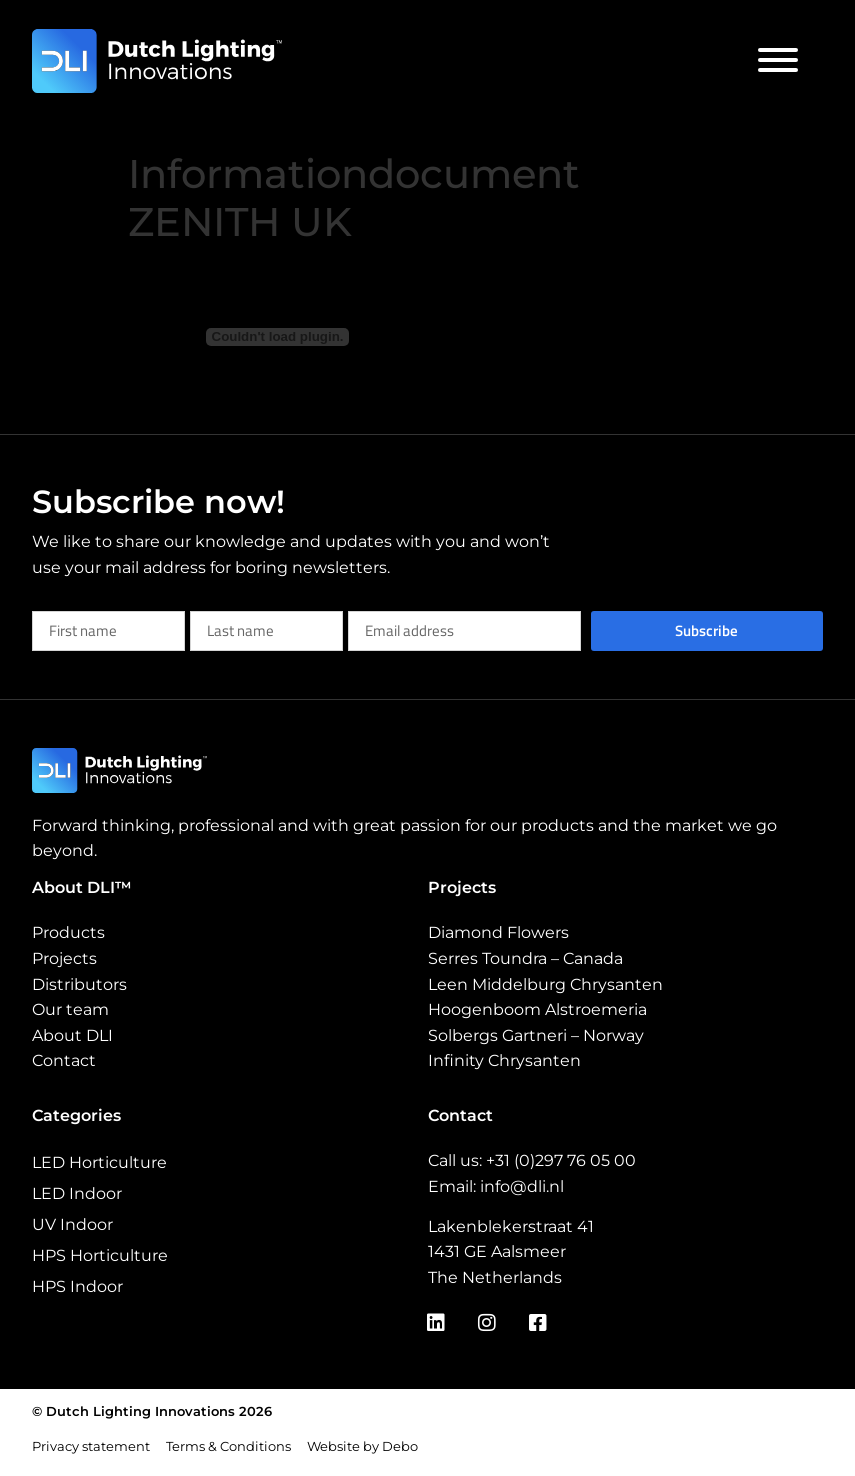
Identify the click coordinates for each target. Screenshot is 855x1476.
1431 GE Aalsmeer (497, 1251)
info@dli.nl (522, 1186)
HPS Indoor (77, 1286)
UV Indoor (72, 1224)
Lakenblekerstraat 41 (511, 1226)
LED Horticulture (99, 1162)
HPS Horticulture (100, 1255)
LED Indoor (77, 1193)
